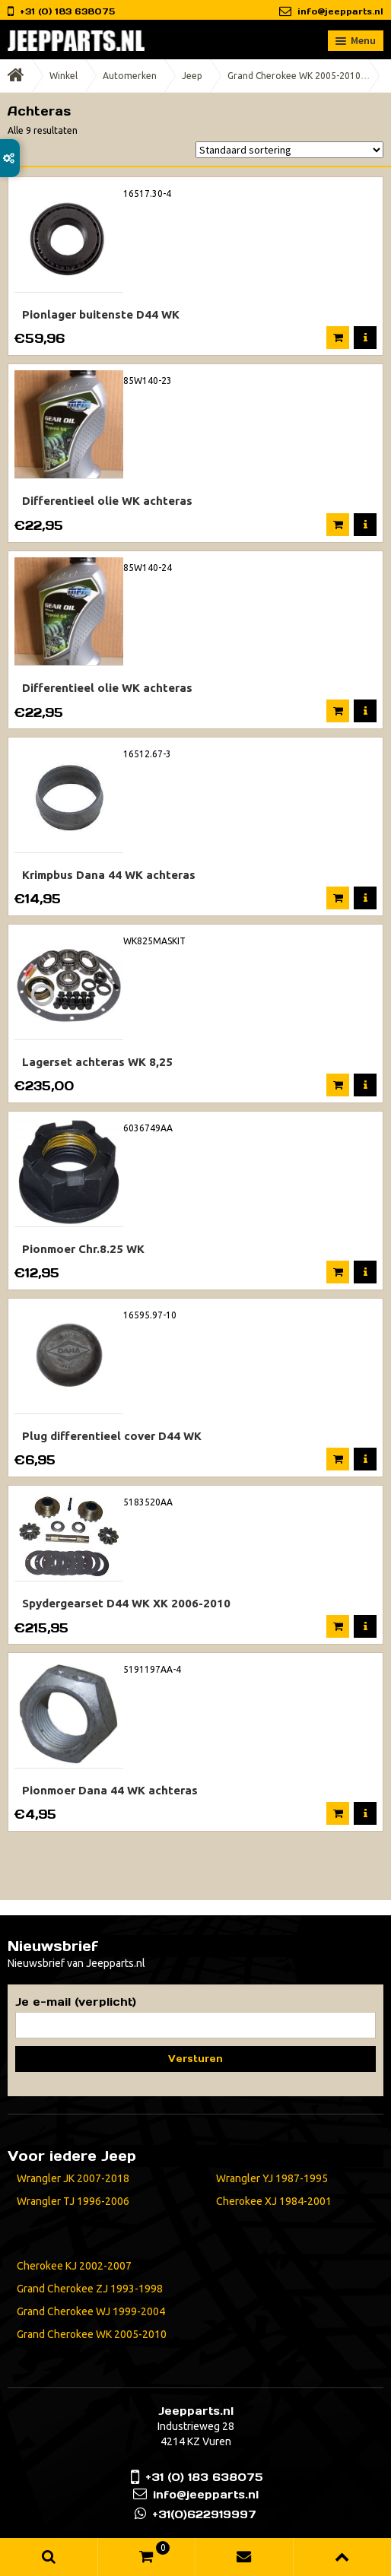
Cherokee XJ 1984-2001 (274, 2201)
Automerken (130, 76)
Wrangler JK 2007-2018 (73, 2178)
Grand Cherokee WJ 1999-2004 (91, 2311)
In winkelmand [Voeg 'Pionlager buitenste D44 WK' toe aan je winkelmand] (337, 337)
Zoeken (49, 2557)
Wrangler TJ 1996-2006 (73, 2201)
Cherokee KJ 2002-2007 (74, 2266)
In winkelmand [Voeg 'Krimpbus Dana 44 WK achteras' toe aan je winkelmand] (337, 898)
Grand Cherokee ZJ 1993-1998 (90, 2289)
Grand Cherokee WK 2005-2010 (294, 76)
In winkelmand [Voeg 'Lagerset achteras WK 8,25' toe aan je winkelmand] (337, 1085)
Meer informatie (365, 337)
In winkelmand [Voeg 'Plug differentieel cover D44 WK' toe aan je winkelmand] (337, 1459)
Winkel (63, 76)
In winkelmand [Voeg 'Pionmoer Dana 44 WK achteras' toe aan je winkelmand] (337, 1813)
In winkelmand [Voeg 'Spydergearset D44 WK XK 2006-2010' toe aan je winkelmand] (337, 1626)
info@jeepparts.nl (340, 11)
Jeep (192, 76)
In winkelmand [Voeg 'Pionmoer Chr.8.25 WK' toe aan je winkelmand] (337, 1272)
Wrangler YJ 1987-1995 (272, 2178)
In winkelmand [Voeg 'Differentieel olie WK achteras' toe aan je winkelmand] (337, 524)
